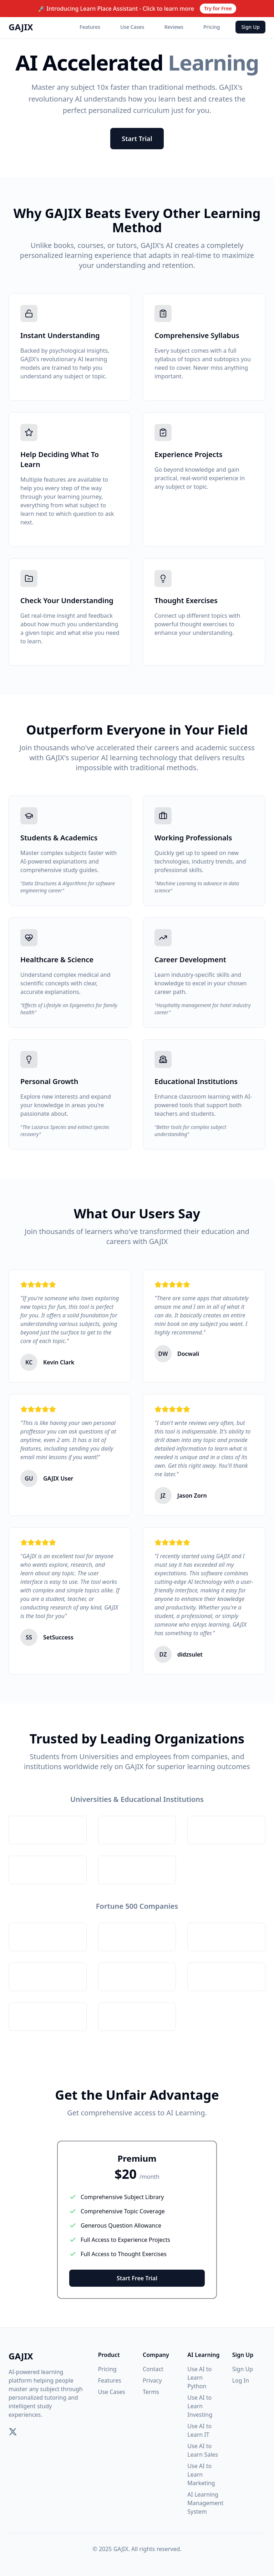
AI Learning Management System (205, 2503)
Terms (151, 2392)
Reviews (173, 27)
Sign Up (250, 27)
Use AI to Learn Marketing (201, 2474)
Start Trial (137, 138)
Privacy (152, 2380)
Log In (240, 2380)
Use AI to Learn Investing (199, 2406)
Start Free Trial (137, 2278)
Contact (153, 2369)
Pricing (211, 27)
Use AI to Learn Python (199, 2377)
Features (90, 27)
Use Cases (132, 27)
